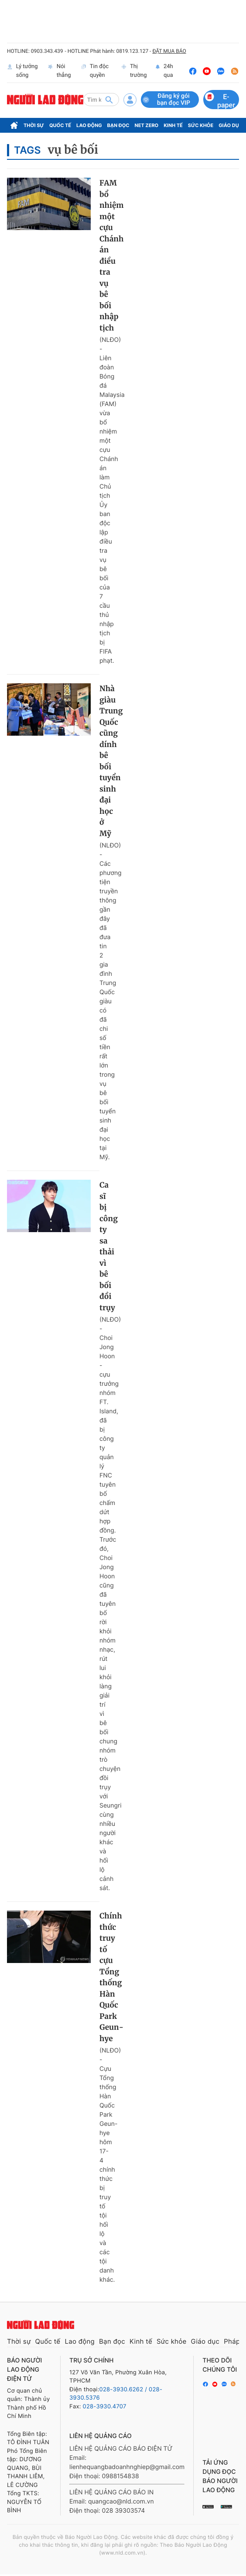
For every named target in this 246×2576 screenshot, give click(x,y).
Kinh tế (173, 125)
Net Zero (147, 125)
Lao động (89, 125)
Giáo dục (231, 125)
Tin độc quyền (95, 70)
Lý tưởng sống (22, 70)
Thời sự (34, 125)
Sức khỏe (200, 125)
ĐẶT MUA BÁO (169, 51)
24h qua (164, 70)
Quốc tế (60, 125)
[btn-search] (109, 99)
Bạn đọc (118, 125)
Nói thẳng (59, 70)
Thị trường (134, 70)
